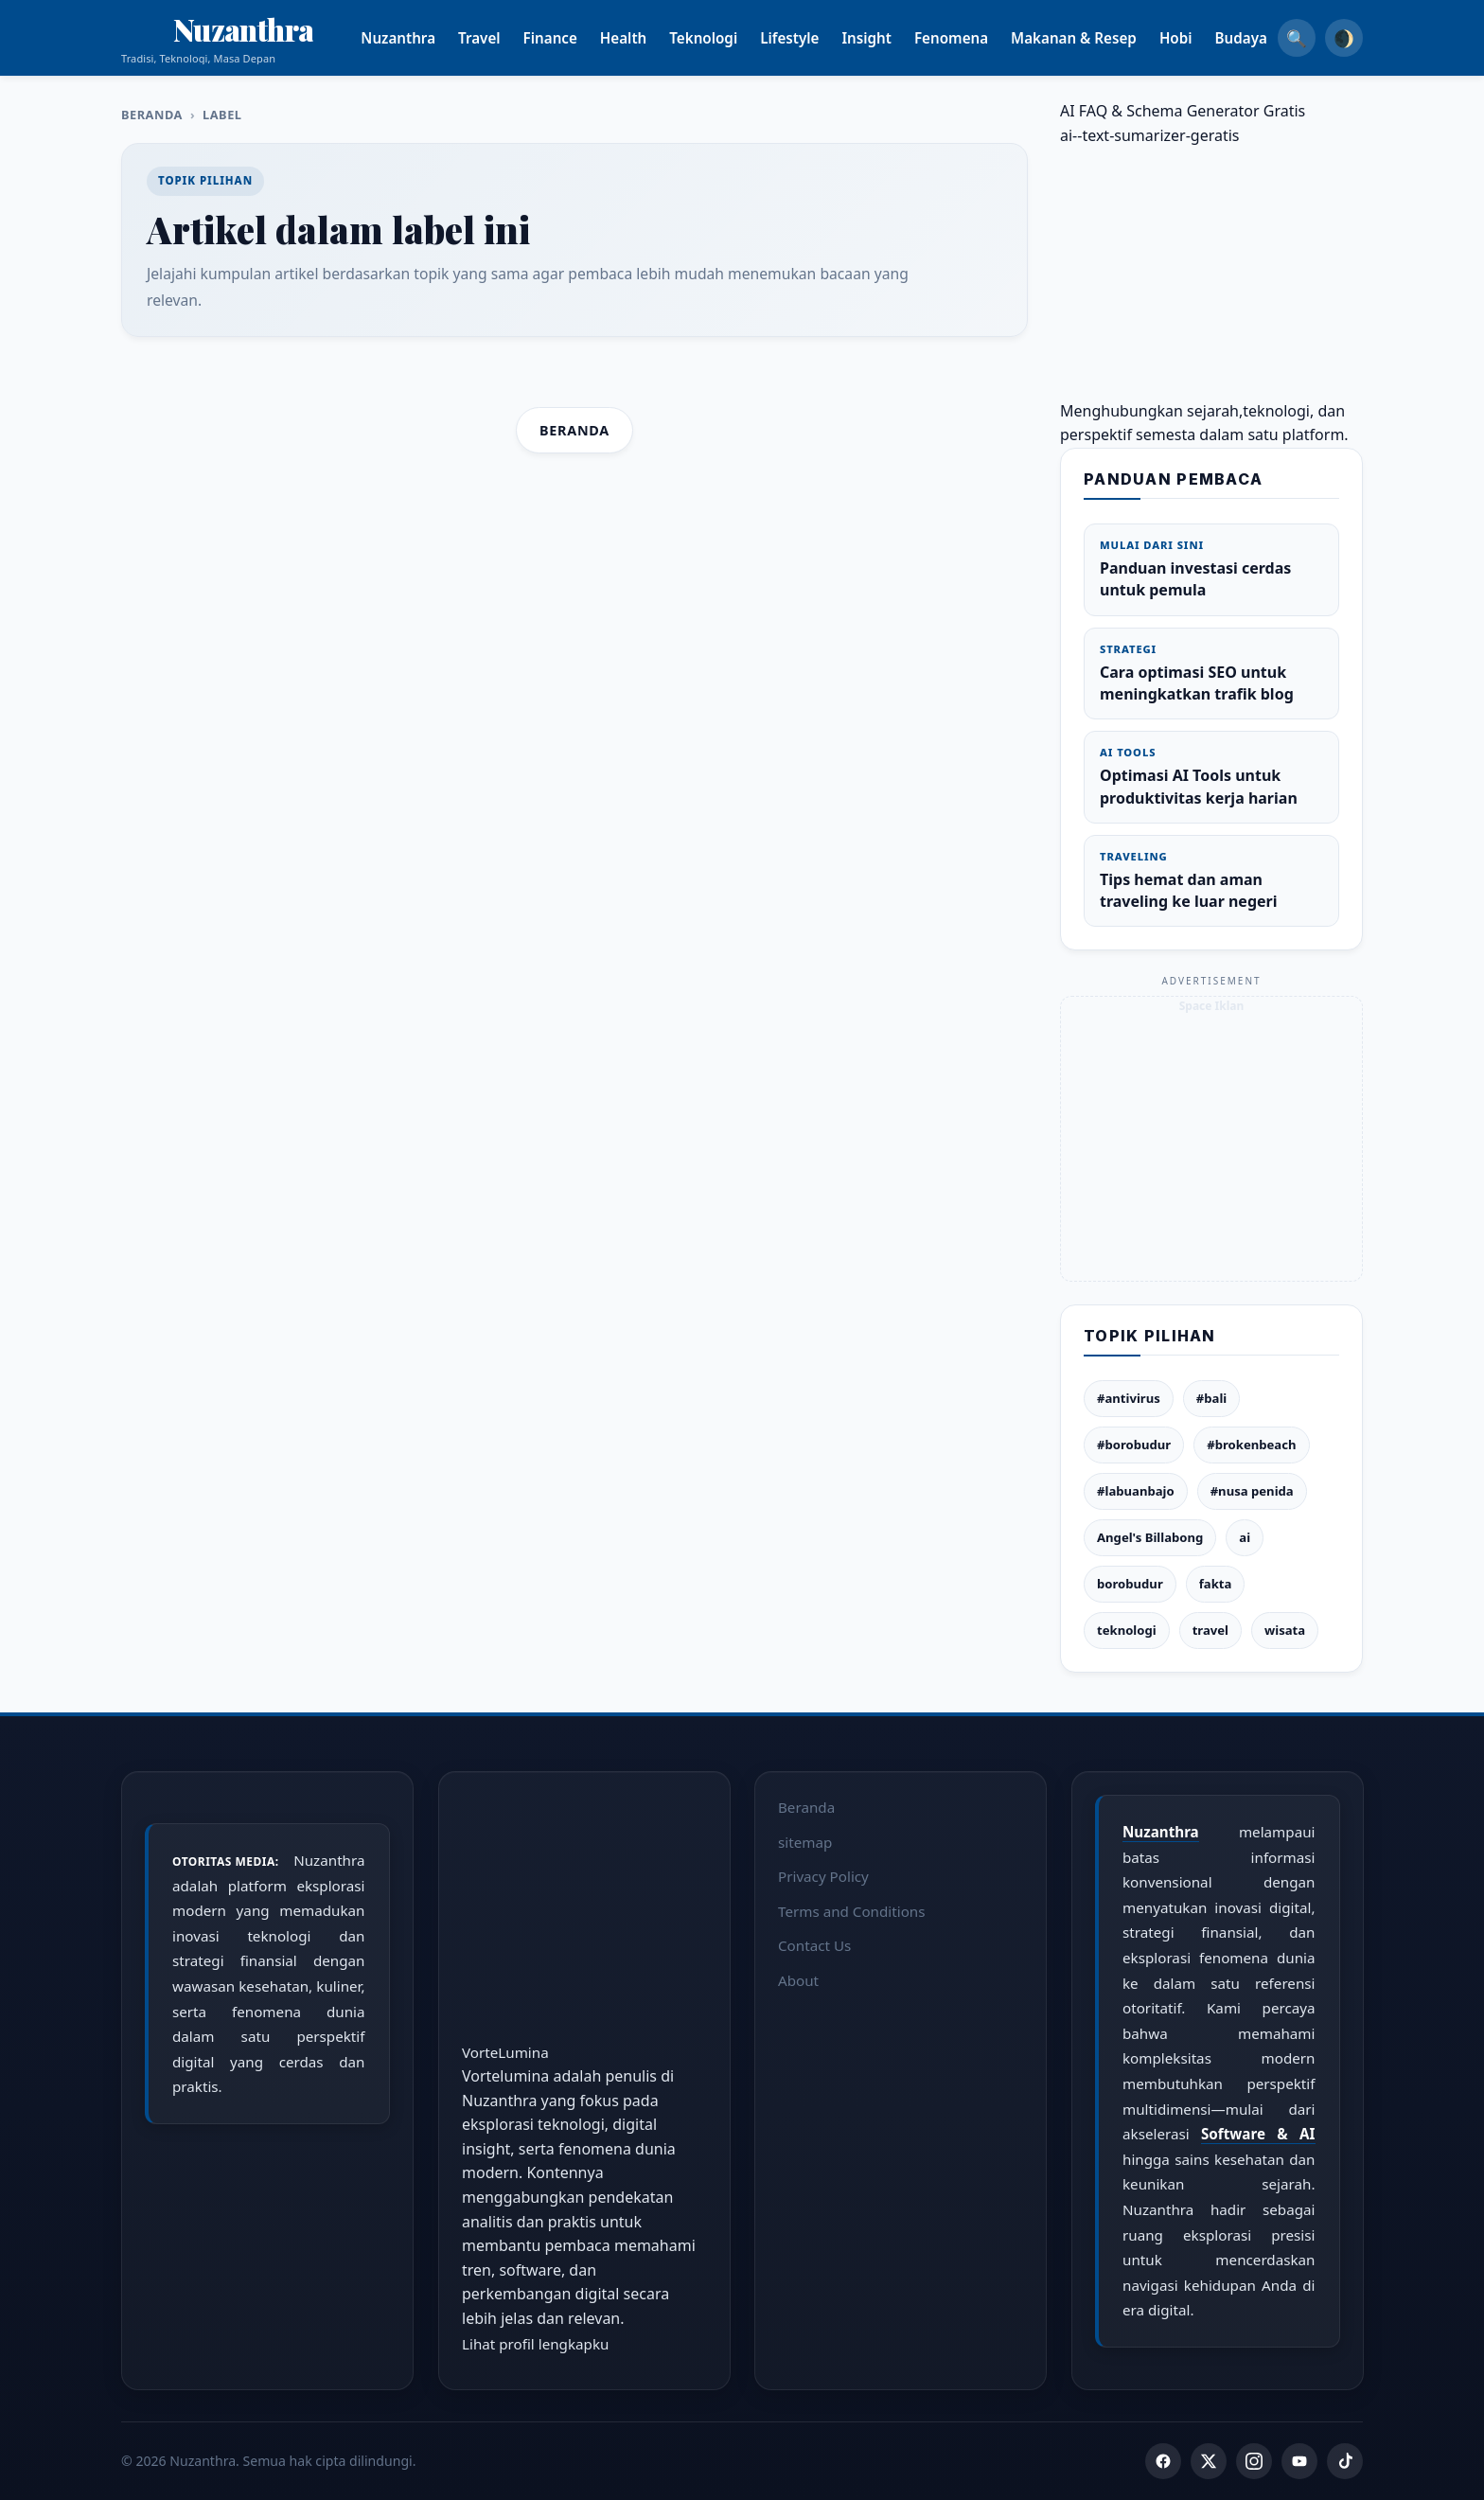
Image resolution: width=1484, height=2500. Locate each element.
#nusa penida (1252, 1490)
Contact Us (814, 1945)
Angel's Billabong (1150, 1537)
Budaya (1264, 37)
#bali (1211, 1398)
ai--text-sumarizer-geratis (1150, 135)
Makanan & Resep (1096, 37)
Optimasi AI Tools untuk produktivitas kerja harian (1211, 776)
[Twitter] (1209, 2461)
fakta (1215, 1583)
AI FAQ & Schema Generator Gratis (1182, 110)
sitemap (805, 1841)
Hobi (1198, 37)
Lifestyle (813, 37)
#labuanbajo (1136, 1490)
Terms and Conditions (852, 1910)
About (798, 1980)
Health (646, 37)
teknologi (1127, 1630)
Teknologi (727, 37)
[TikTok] (1345, 2461)
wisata (1284, 1630)
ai (1244, 1537)
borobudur (1130, 1583)
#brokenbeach (1251, 1444)
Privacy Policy (823, 1876)
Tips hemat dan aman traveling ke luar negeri (1211, 880)
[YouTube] (1299, 2461)
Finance (573, 37)
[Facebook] (1163, 2461)
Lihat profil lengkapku (535, 2342)
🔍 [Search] (1296, 38)
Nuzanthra (421, 37)
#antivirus (1128, 1398)
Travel (502, 37)
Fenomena (974, 37)
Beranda (152, 114)
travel (1210, 1630)
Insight (889, 37)
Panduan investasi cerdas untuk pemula (1211, 569)
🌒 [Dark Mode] (1344, 38)
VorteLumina (505, 2051)
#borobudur (1134, 1444)
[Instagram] (1254, 2461)
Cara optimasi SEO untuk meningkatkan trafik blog (1211, 673)
